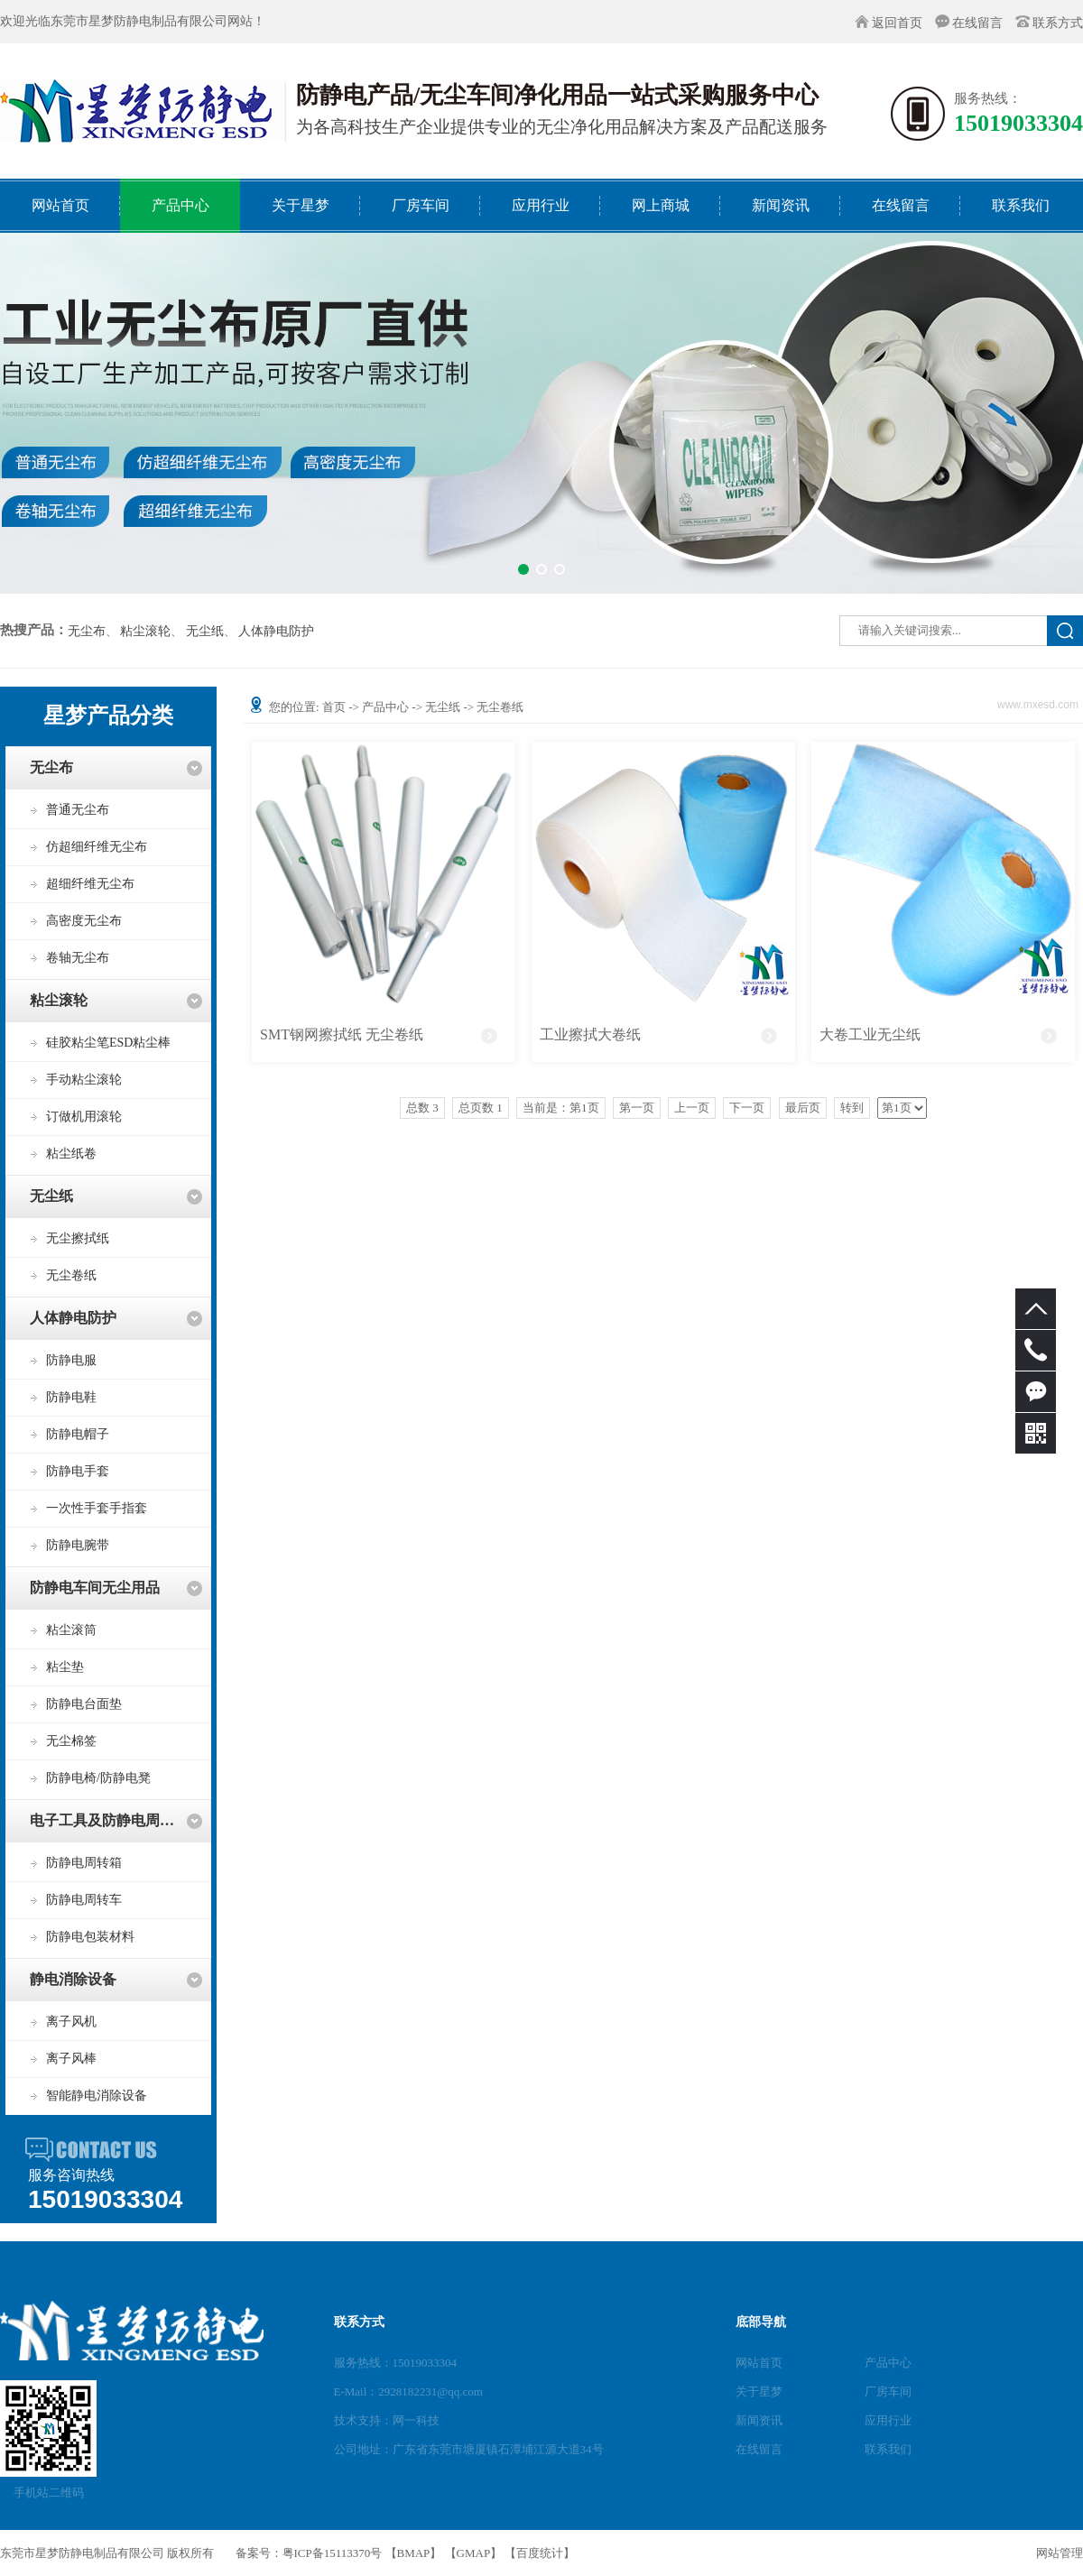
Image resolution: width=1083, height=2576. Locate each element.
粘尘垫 (65, 1667)
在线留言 (977, 23)
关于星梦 (759, 2391)
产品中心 (385, 707)
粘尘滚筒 (71, 1630)
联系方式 (1057, 23)
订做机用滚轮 (84, 1116)
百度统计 (539, 2553)
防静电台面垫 (84, 1704)
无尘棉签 (71, 1741)
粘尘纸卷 (71, 1153)
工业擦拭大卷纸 (590, 1034)
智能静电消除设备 (96, 2095)
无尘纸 (205, 631)
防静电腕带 (77, 1545)
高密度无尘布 (84, 921)
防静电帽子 (77, 1434)
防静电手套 (77, 1471)
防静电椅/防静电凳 (98, 1778)
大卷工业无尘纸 (870, 1034)
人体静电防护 (276, 631)
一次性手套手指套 (96, 1508)
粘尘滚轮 (145, 631)
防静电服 (71, 1360)
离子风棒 (71, 2058)
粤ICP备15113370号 (332, 2553)
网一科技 (416, 2420)
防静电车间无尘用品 (95, 1587)
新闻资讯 (759, 2420)
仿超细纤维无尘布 (96, 847)
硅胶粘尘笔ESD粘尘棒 (108, 1042)
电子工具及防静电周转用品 (116, 1820)
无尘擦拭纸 (77, 1238)
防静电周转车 (84, 1900)
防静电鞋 (71, 1397)
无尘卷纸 (71, 1275)
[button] (523, 569)
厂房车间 (888, 2391)
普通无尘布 (77, 810)
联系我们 (888, 2449)
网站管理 (1059, 2553)
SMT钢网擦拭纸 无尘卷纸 (341, 1034)
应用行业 (888, 2420)
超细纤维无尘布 (90, 884)
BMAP (413, 2553)
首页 (334, 707)
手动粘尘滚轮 (84, 1079)
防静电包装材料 (90, 1937)
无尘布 (87, 631)
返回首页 (897, 23)
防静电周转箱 (84, 1863)
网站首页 (759, 2362)
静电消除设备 (73, 1979)
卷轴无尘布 (77, 958)
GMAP (474, 2553)
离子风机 (71, 2021)
